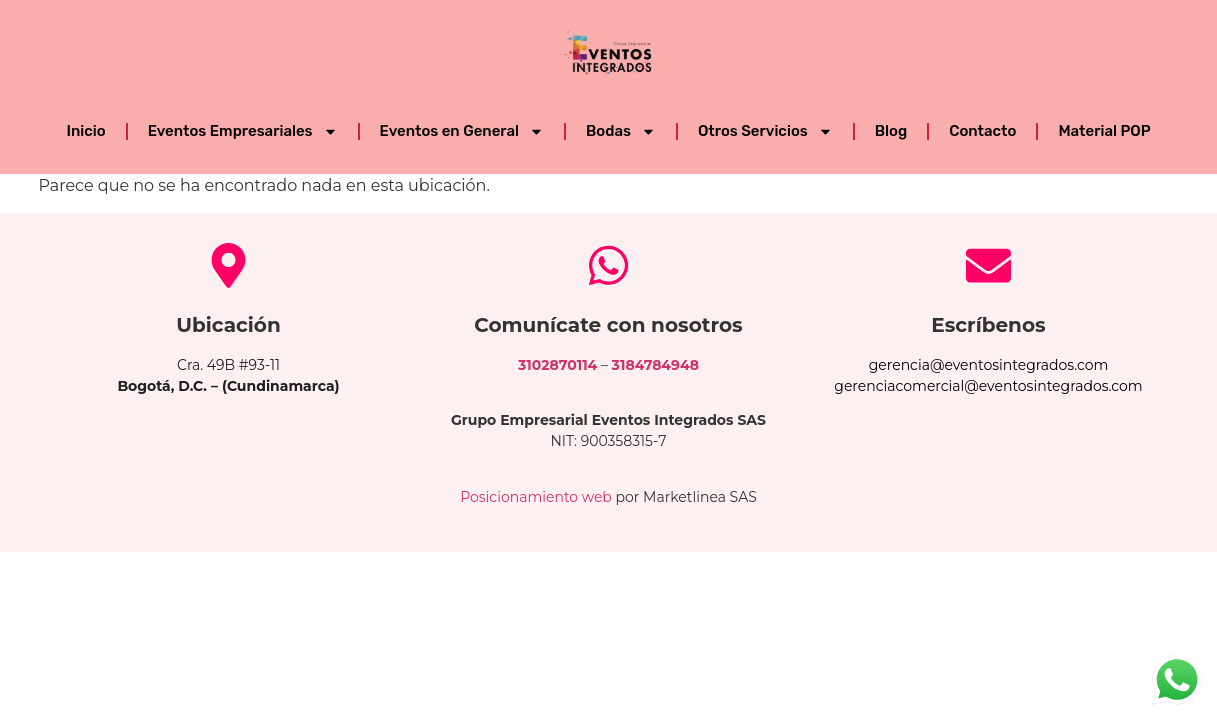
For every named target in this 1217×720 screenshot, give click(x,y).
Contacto (982, 131)
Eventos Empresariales (243, 131)
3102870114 (557, 365)
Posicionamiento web (536, 497)
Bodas (621, 131)
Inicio (85, 131)
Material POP (1104, 131)
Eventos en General (462, 131)
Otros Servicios (765, 131)
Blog (891, 131)
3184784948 (655, 365)
